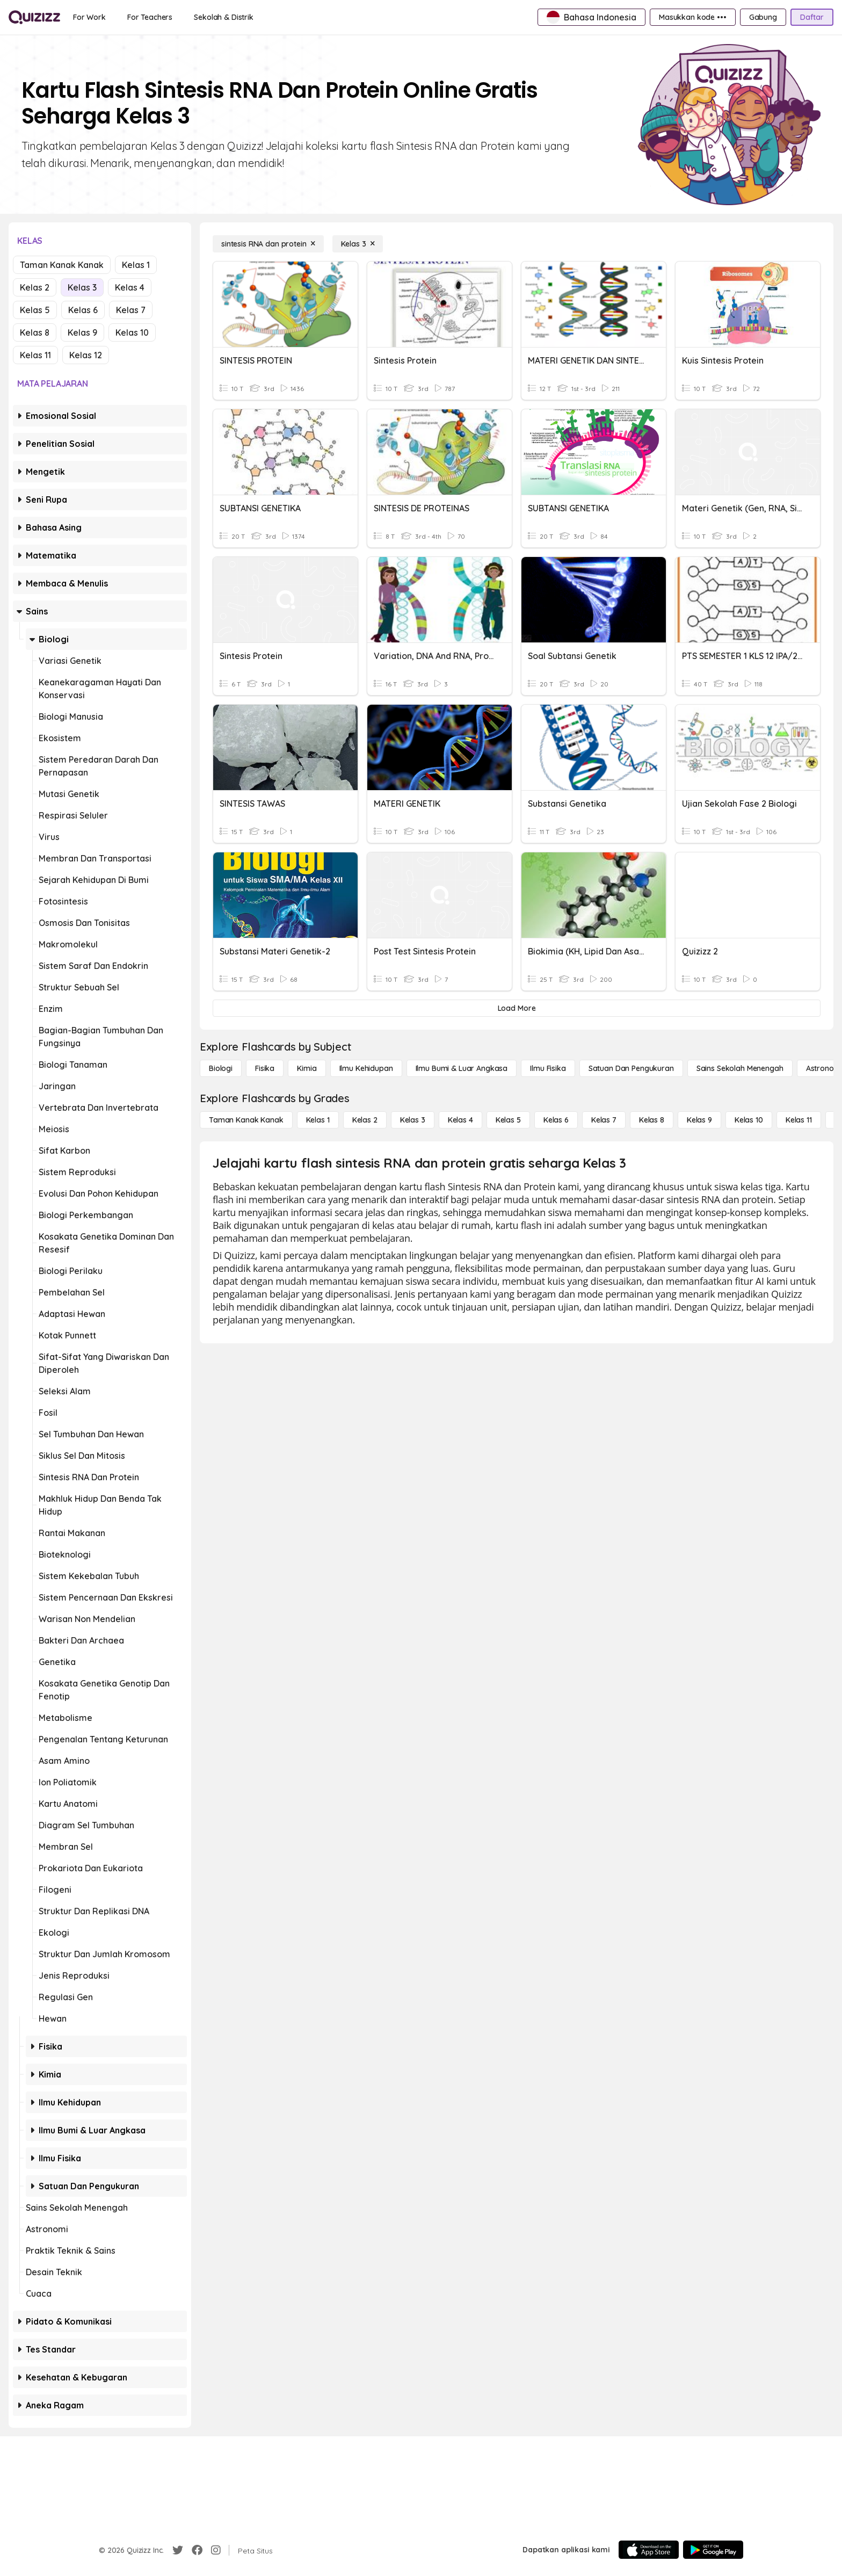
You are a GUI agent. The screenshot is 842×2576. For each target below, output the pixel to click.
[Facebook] (197, 2550)
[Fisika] (265, 1068)
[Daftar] (811, 17)
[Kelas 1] (318, 1119)
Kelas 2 (34, 287)
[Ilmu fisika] (548, 1068)
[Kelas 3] (357, 243)
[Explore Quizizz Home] (34, 17)
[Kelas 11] (798, 1119)
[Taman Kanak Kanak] (246, 1119)
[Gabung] (763, 17)
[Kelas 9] (699, 1119)
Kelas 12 (85, 355)
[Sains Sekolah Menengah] (740, 1068)
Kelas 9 (82, 332)
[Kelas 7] (604, 1119)
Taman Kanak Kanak (62, 264)
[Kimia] (306, 1068)
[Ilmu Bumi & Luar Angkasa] (462, 1068)
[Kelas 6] (556, 1119)
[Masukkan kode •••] (693, 17)
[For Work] (89, 17)
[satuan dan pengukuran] (631, 1068)
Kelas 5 (35, 310)
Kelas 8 (34, 332)
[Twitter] (177, 2550)
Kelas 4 (129, 287)
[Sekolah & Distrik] (223, 17)
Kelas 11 (35, 355)
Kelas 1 (136, 264)
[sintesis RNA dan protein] (268, 243)
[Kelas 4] (460, 1119)
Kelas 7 (131, 310)
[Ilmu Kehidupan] (366, 1068)
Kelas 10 (132, 332)
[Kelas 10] (748, 1119)
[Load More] (517, 1008)
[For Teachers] (150, 17)
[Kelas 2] (365, 1119)
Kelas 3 (82, 287)
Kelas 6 (83, 310)
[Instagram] (216, 2550)
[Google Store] (713, 2550)
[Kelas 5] (508, 1119)
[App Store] (649, 2550)
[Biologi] (221, 1068)
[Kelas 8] (651, 1119)
